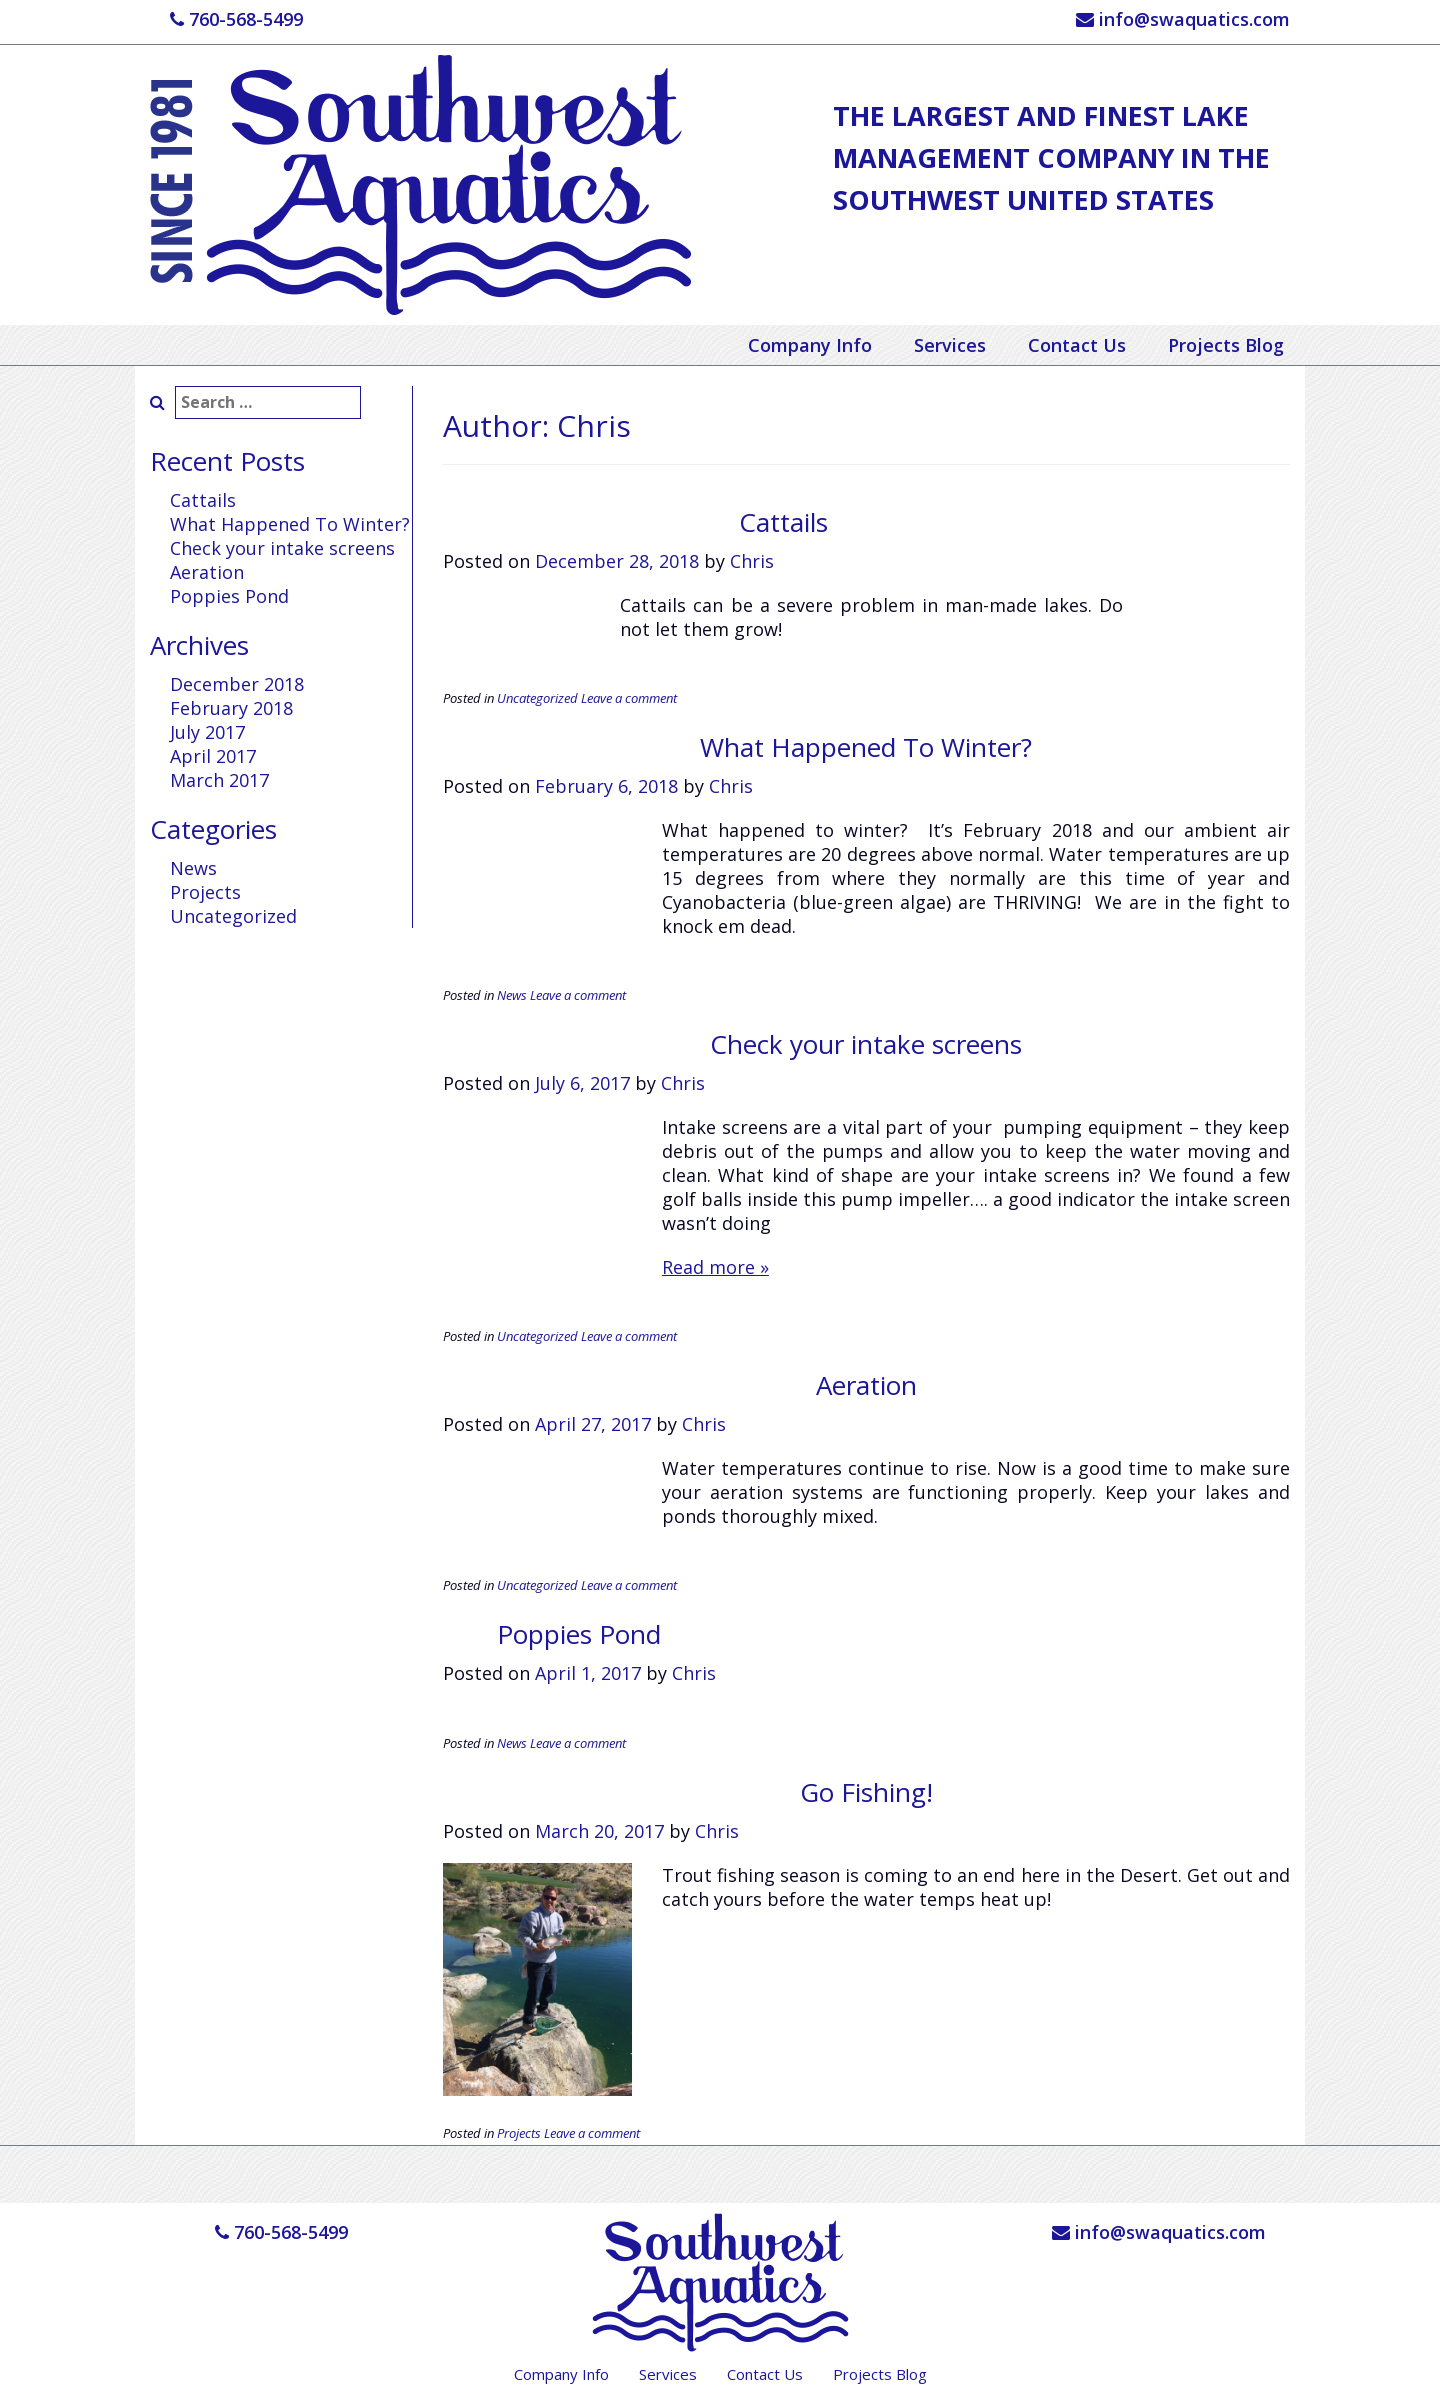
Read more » (715, 1267)
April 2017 (213, 756)
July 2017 (207, 732)
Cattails (203, 500)
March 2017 (219, 780)
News (193, 868)
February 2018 (231, 708)
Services (950, 345)
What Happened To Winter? (290, 524)
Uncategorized (233, 916)
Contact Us (1077, 345)
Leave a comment (629, 698)
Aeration (207, 572)
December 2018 (237, 684)
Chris (752, 561)
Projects (205, 892)
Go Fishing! (866, 1792)
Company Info (810, 345)
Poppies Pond (229, 596)
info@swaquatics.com (1183, 19)
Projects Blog (1226, 345)
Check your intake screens (282, 548)
